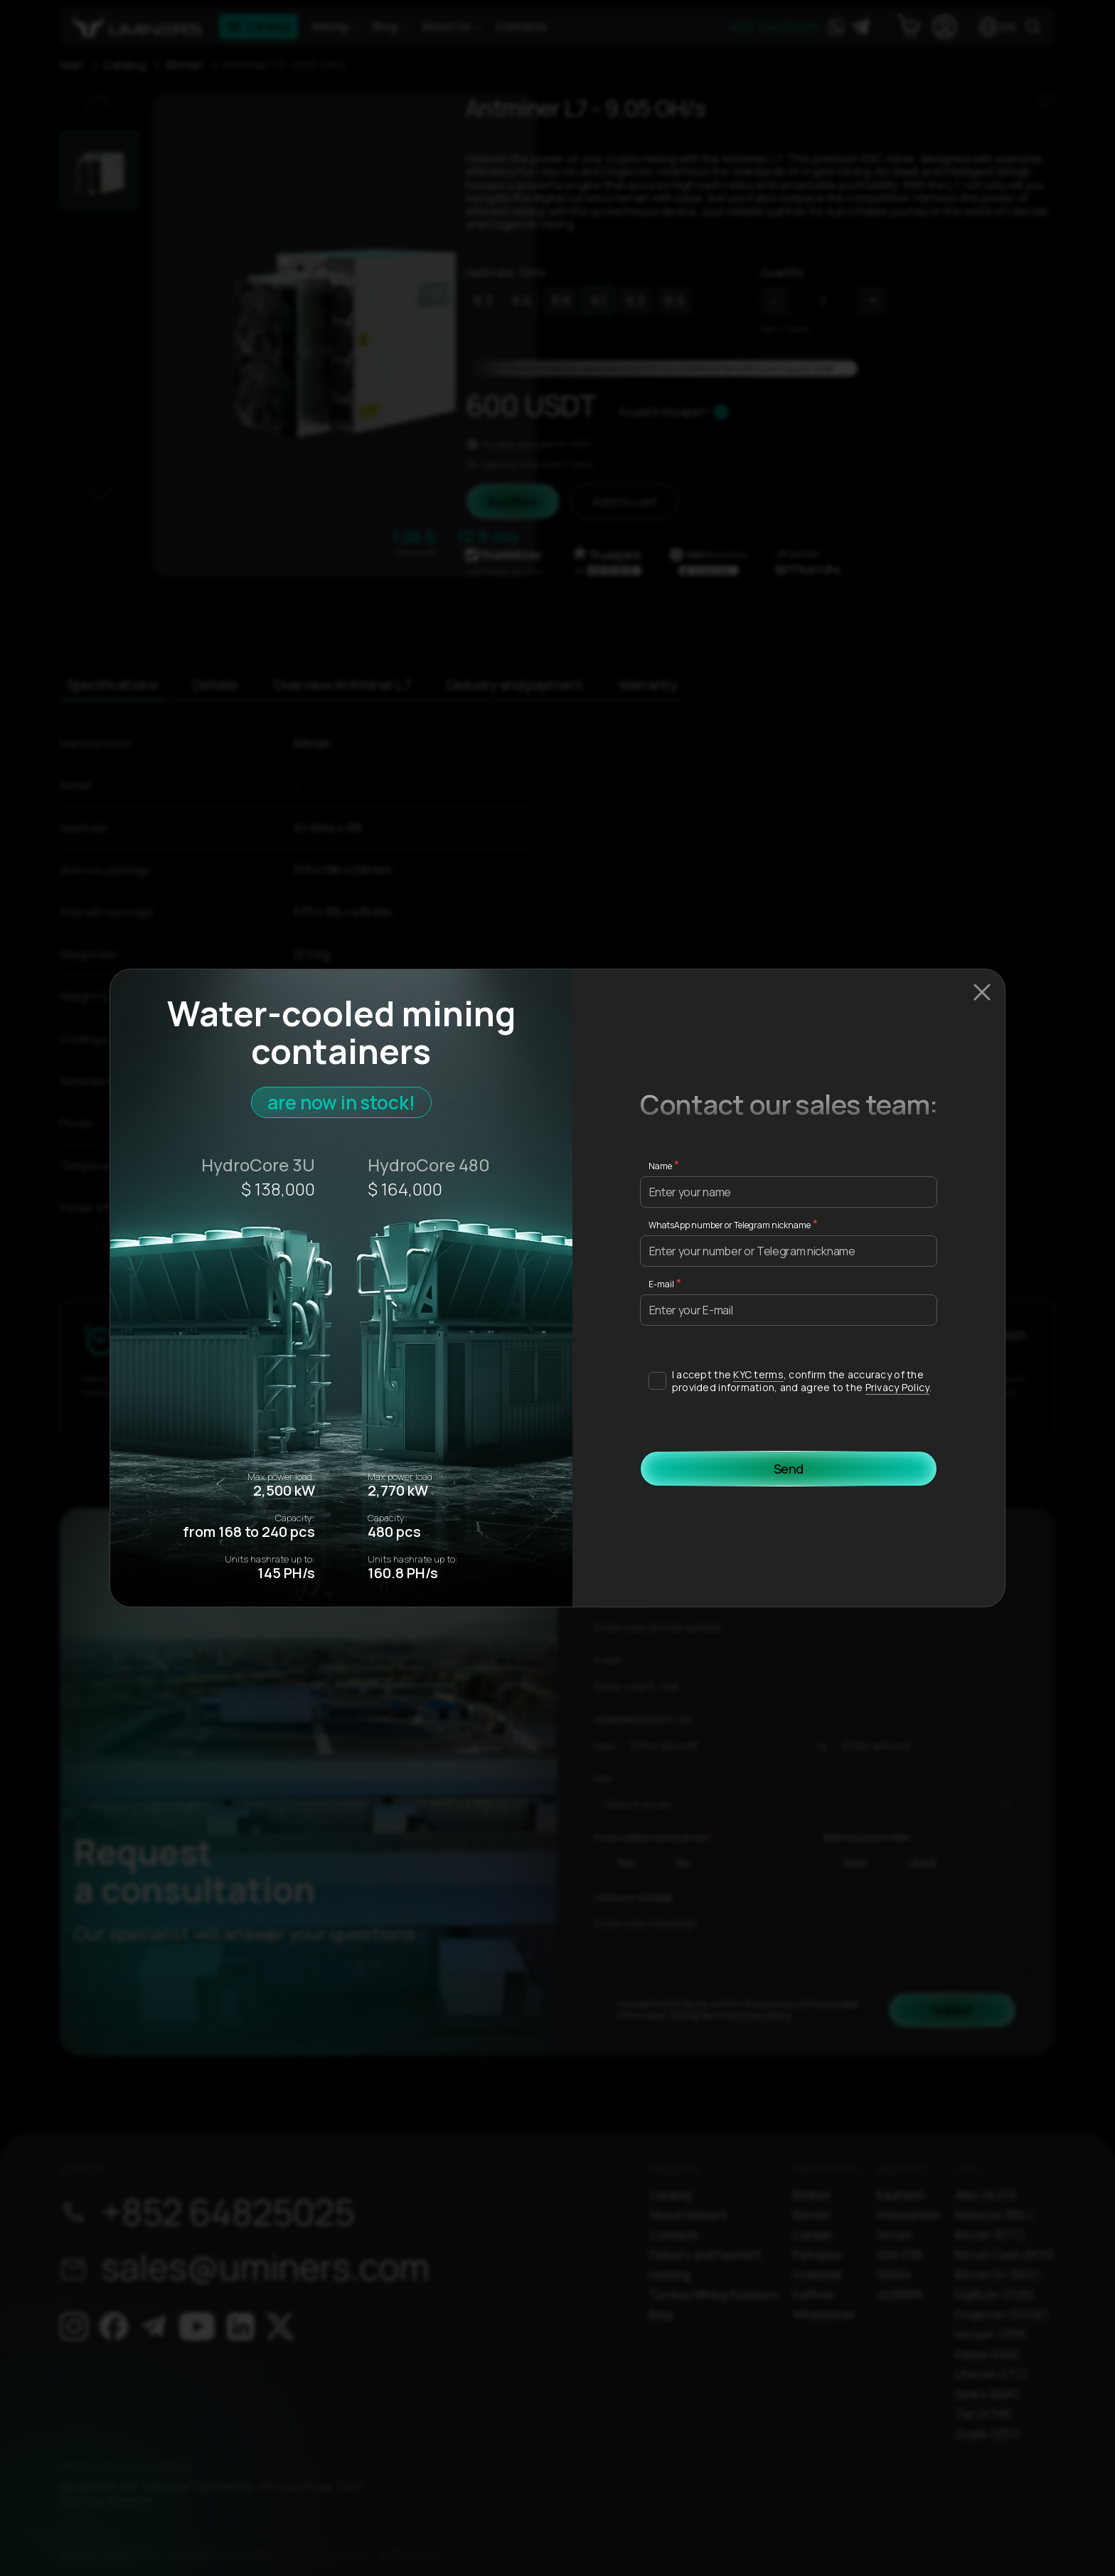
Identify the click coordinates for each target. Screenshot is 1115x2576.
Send (789, 1468)
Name (660, 1166)
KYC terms (758, 1374)
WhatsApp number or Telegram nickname (730, 1225)
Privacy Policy (897, 1387)
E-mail (661, 1284)
